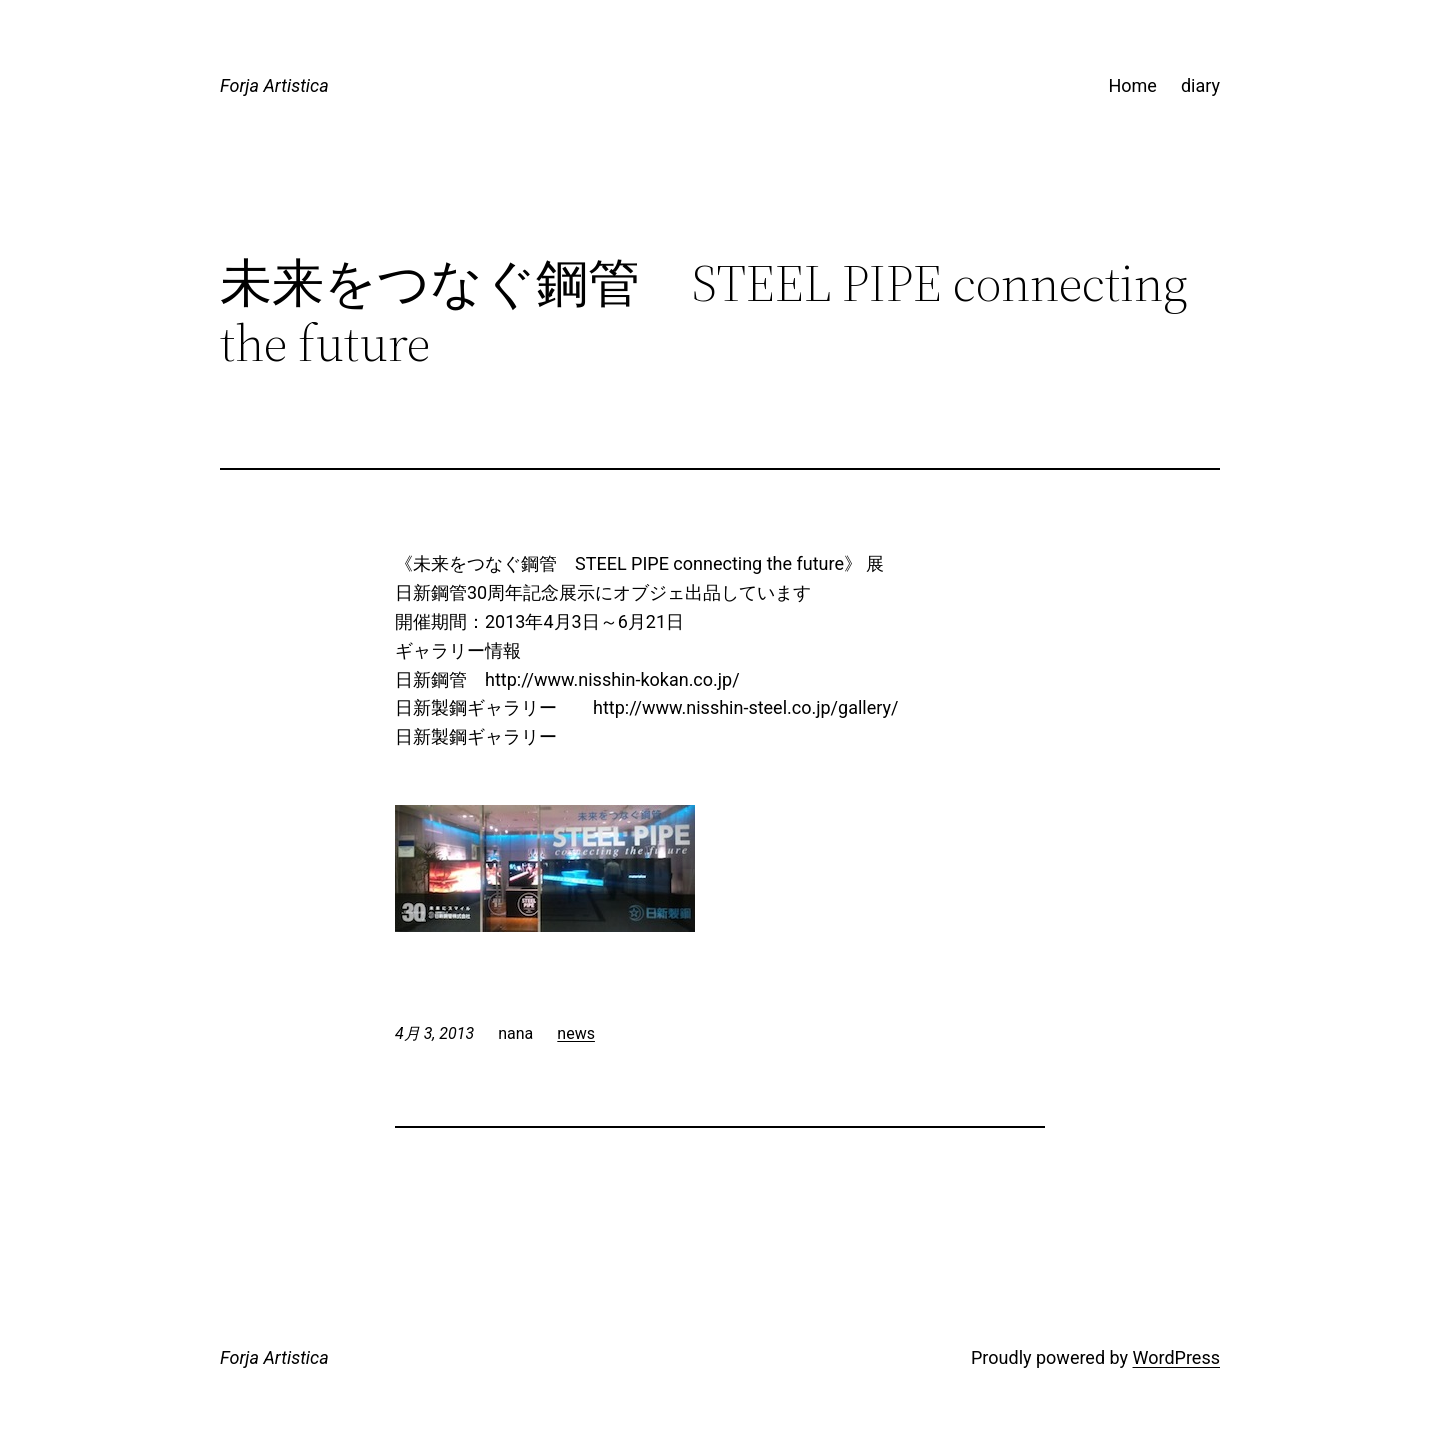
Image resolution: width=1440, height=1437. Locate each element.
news (576, 1033)
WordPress (1176, 1357)
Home (1132, 85)
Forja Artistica (274, 85)
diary (1200, 85)
